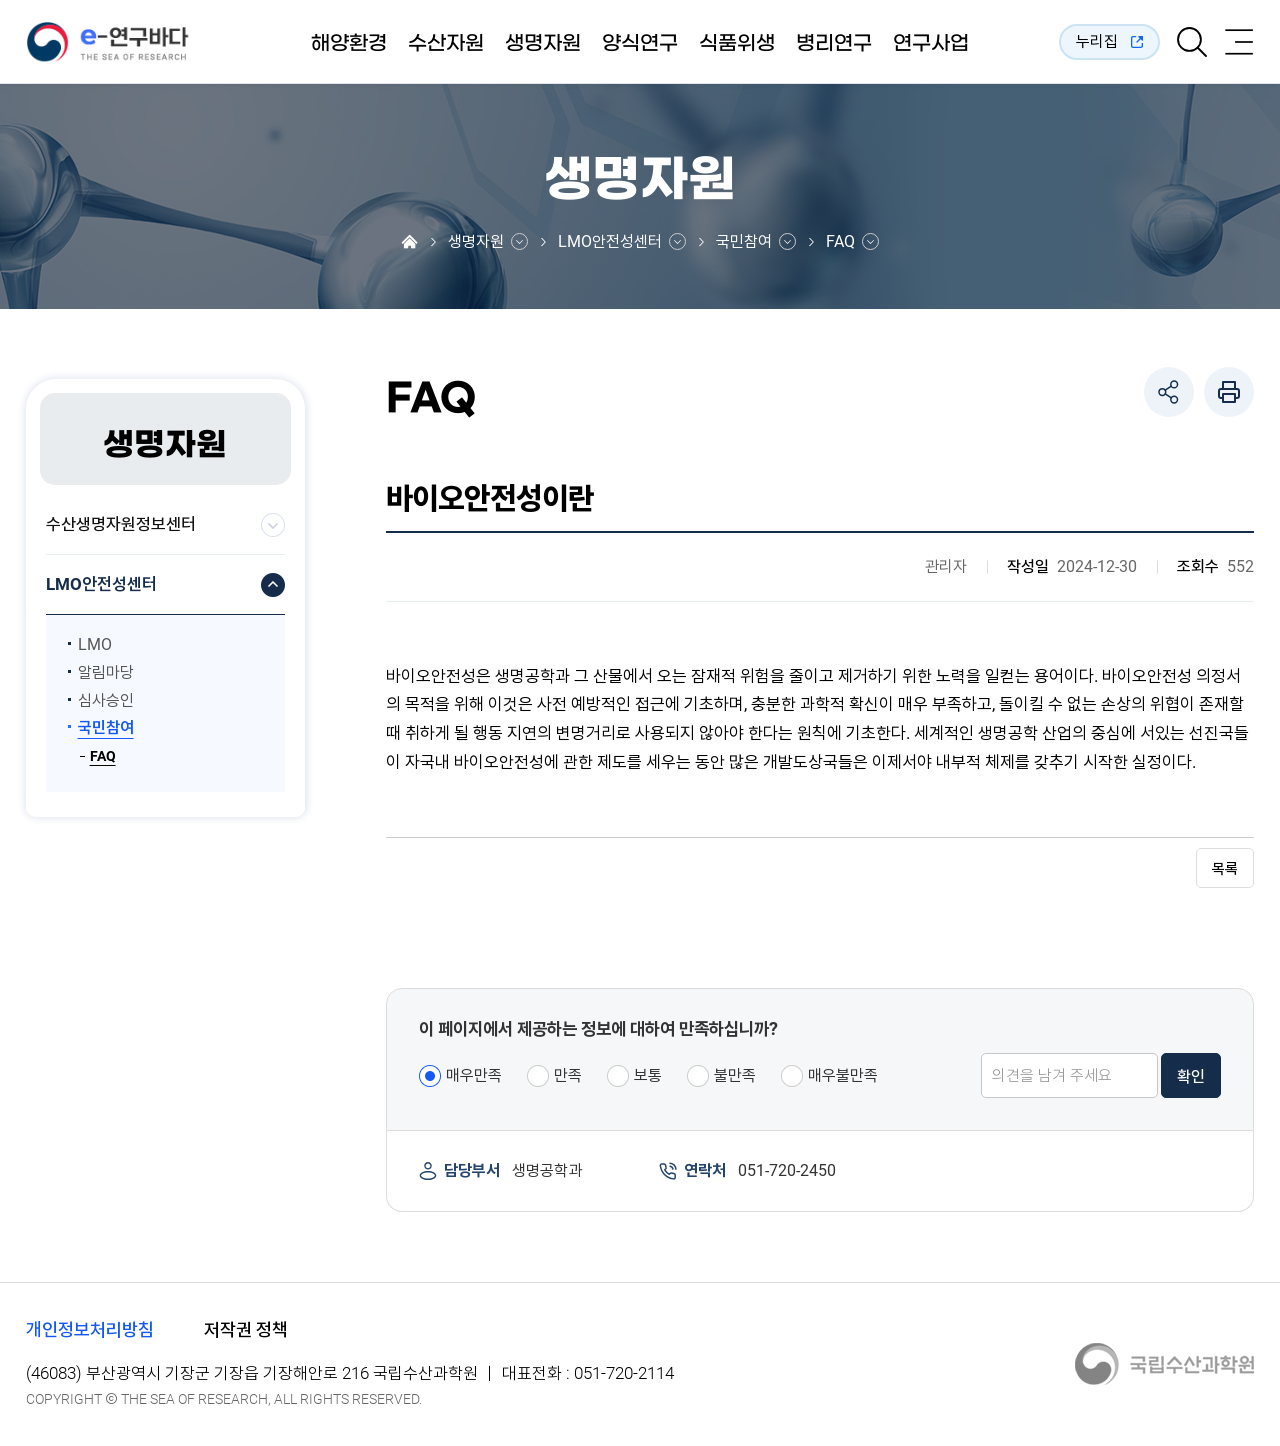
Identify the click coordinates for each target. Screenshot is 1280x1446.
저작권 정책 (246, 1329)
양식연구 (640, 43)
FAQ (840, 242)
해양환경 (349, 43)
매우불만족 (843, 1075)
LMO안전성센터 (610, 242)
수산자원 (446, 43)
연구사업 (931, 43)
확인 (1191, 1076)
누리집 (1097, 41)
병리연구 (834, 43)
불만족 (735, 1075)
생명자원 (543, 43)
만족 (568, 1075)
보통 (648, 1075)
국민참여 (744, 242)
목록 (1225, 869)
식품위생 (737, 43)
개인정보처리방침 (90, 1329)
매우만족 (474, 1075)
